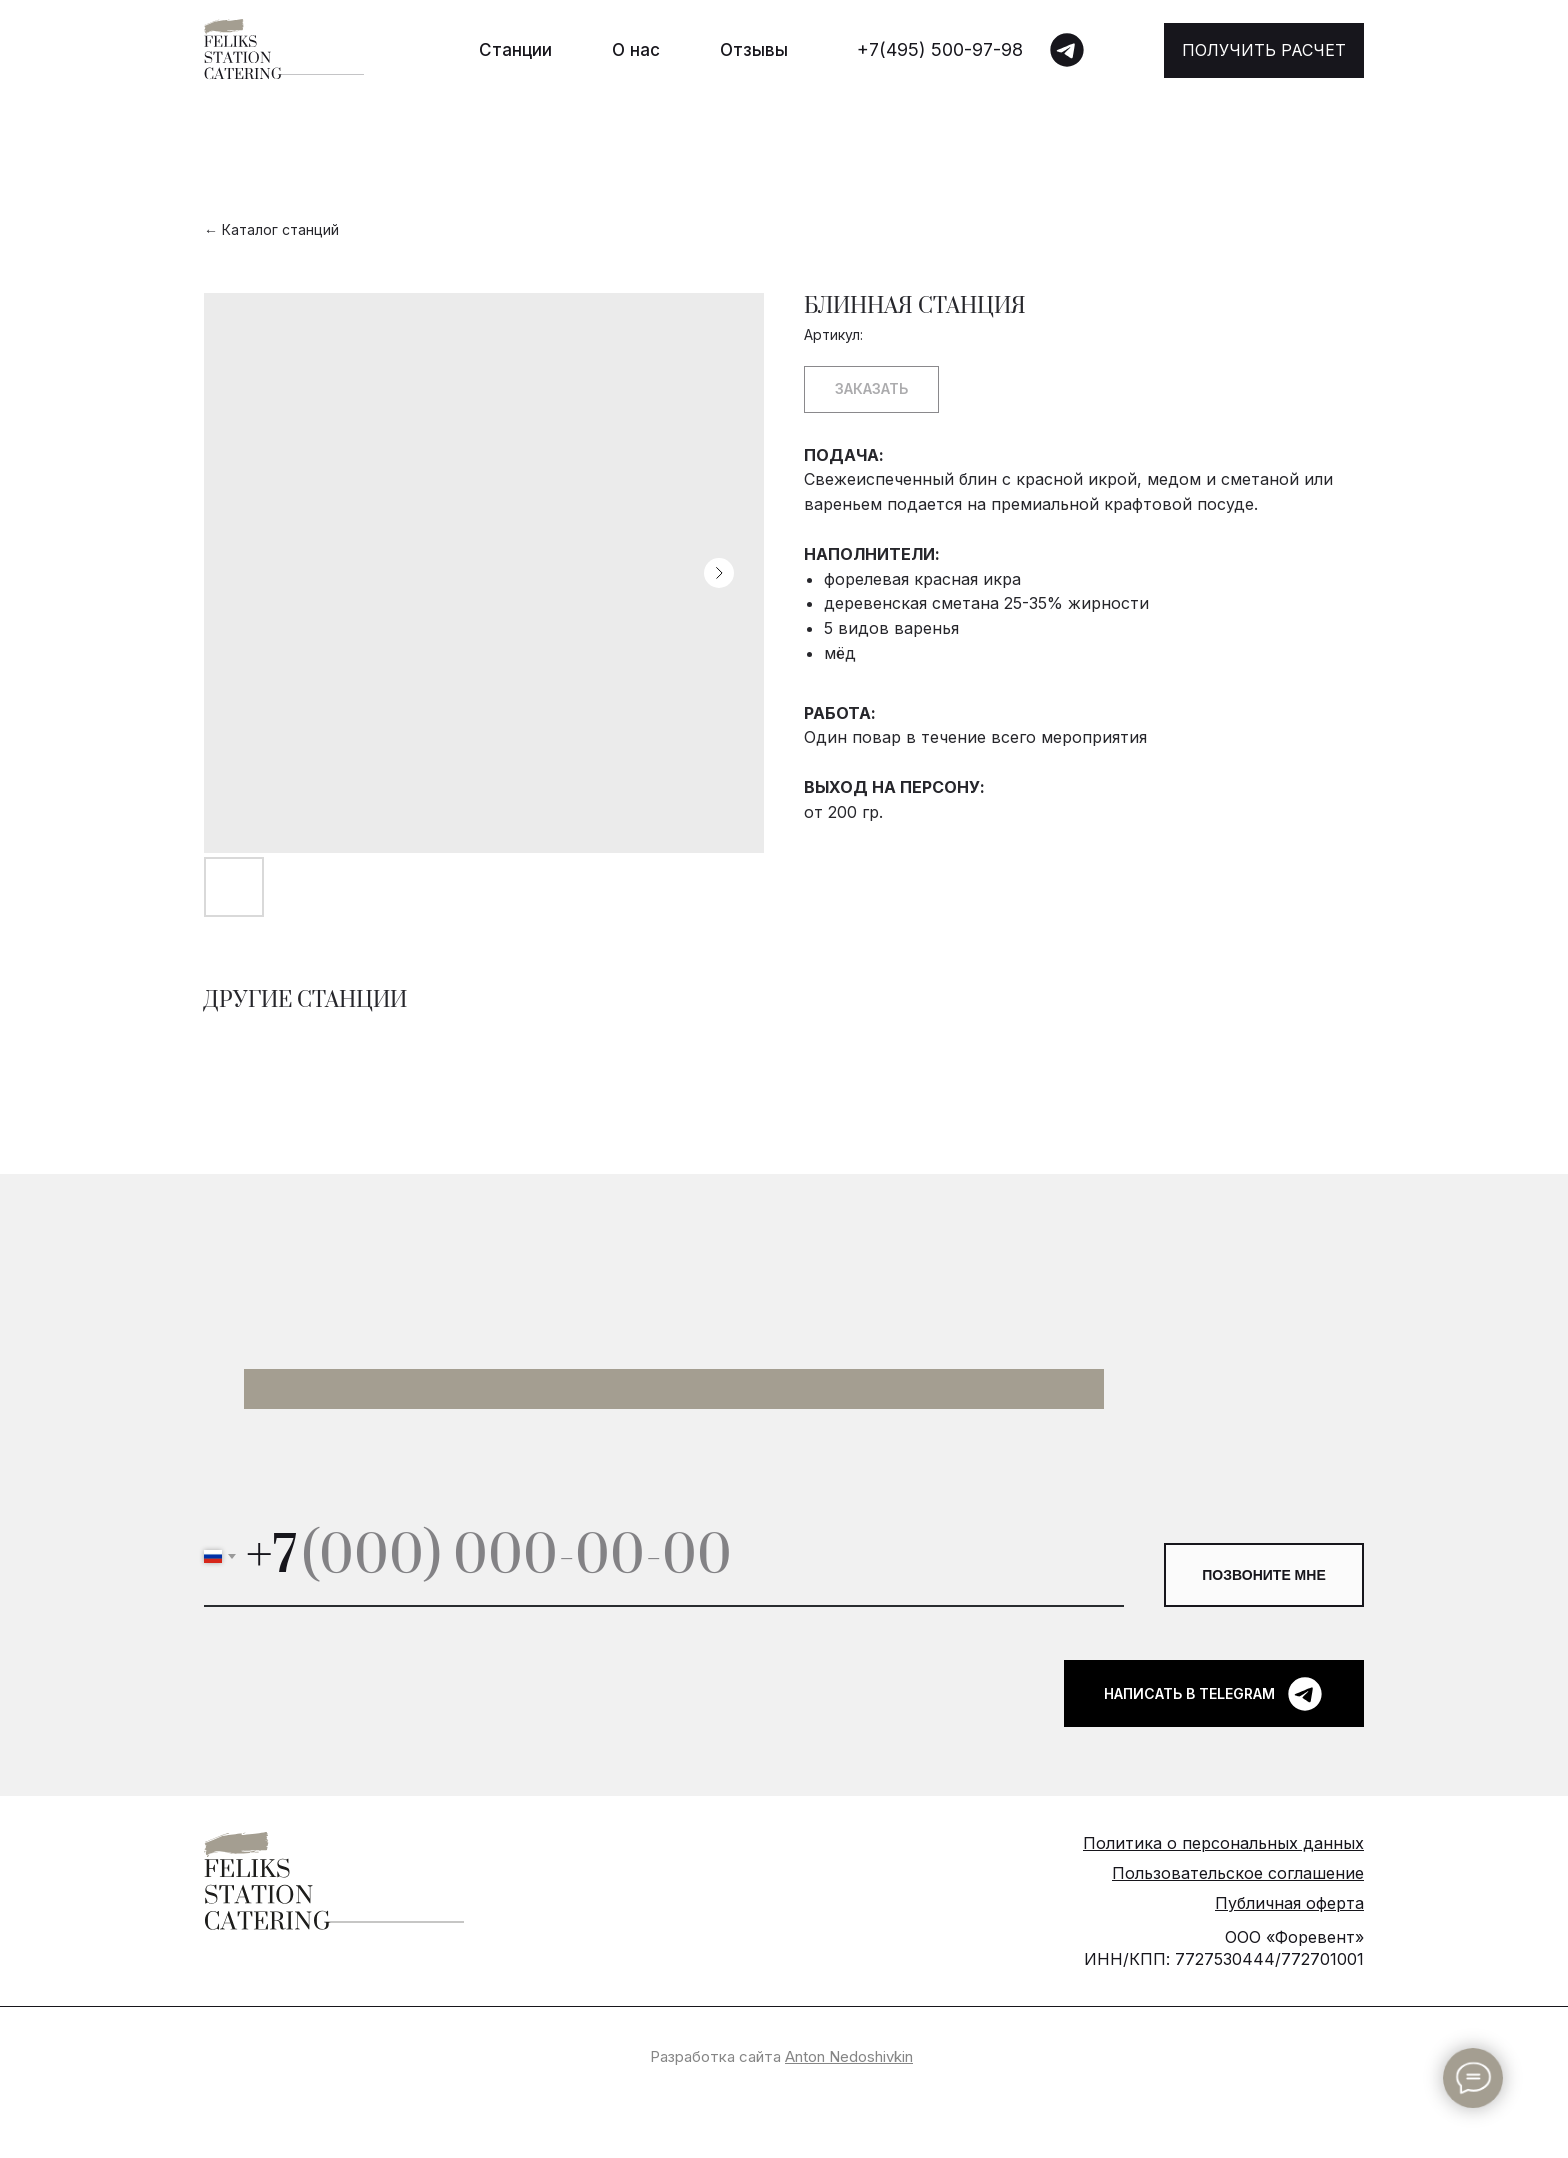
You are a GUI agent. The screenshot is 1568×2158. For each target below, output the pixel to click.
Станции (515, 50)
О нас (636, 50)
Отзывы (754, 50)
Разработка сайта (781, 2056)
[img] (1067, 50)
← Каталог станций (271, 229)
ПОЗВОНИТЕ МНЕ (1263, 1575)
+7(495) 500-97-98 (940, 49)
